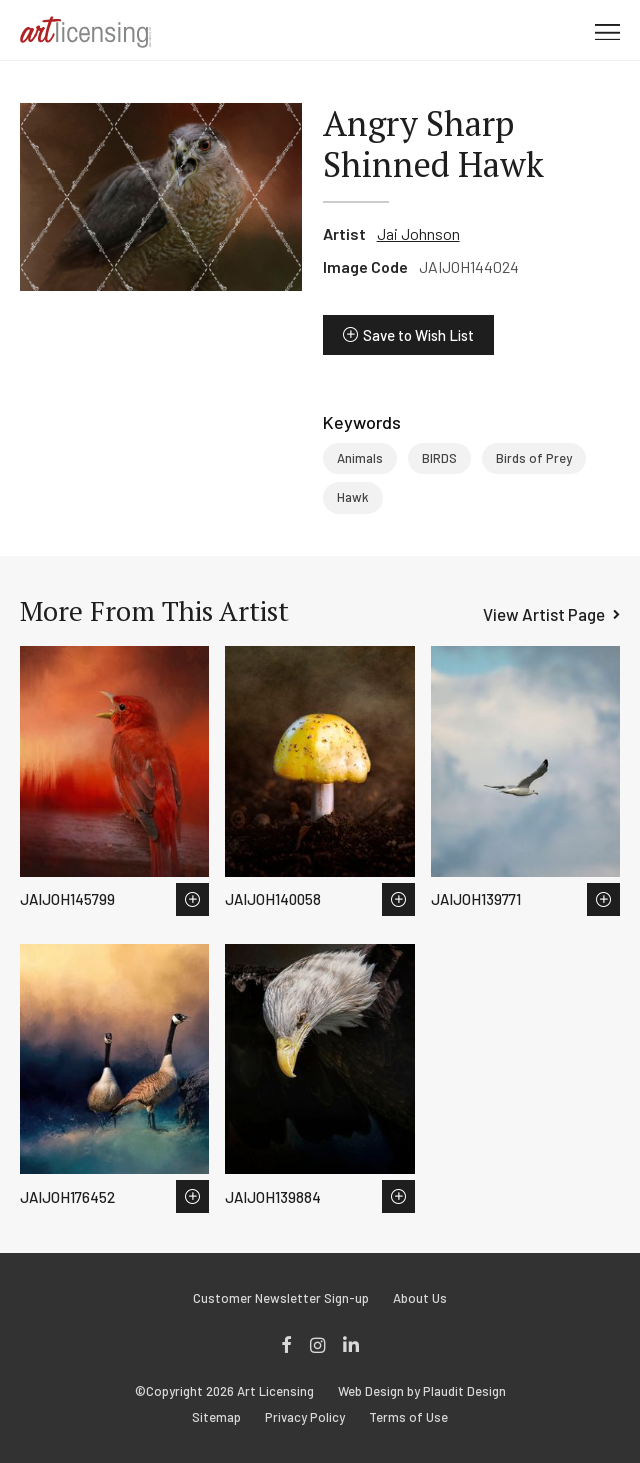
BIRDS (439, 458)
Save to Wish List (418, 335)
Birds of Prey (534, 458)
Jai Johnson (418, 233)
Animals (360, 458)
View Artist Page (544, 614)
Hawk (353, 497)
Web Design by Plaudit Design (422, 1391)
